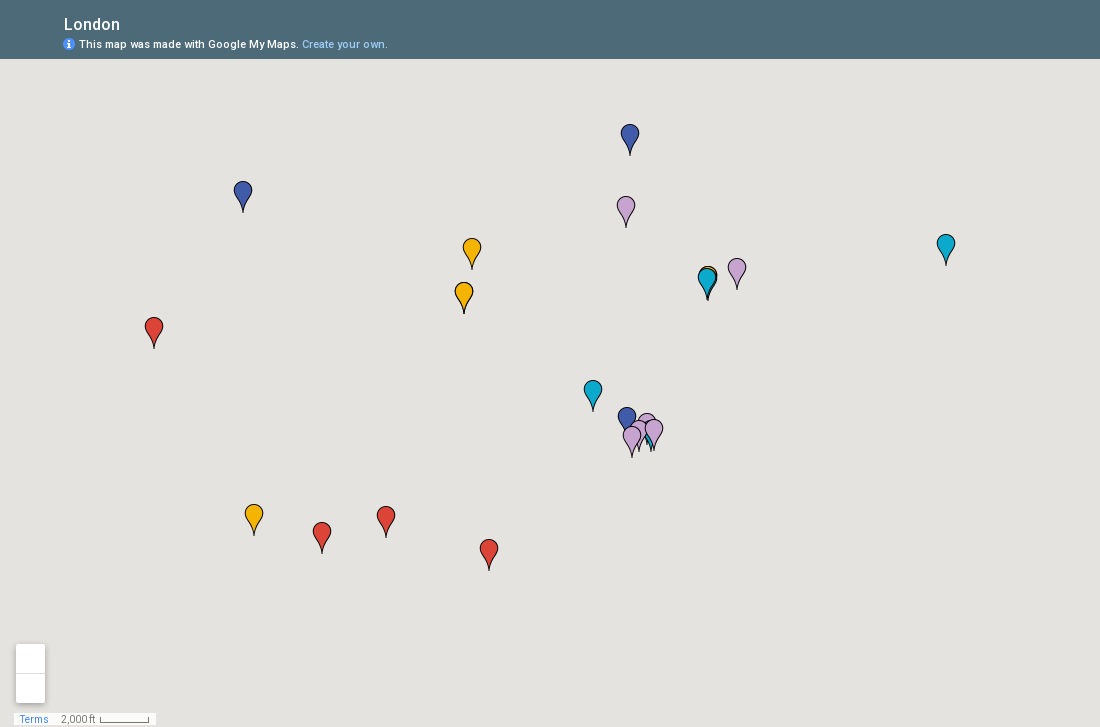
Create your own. (345, 44)
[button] (632, 442)
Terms (34, 719)
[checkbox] (135, 22)
